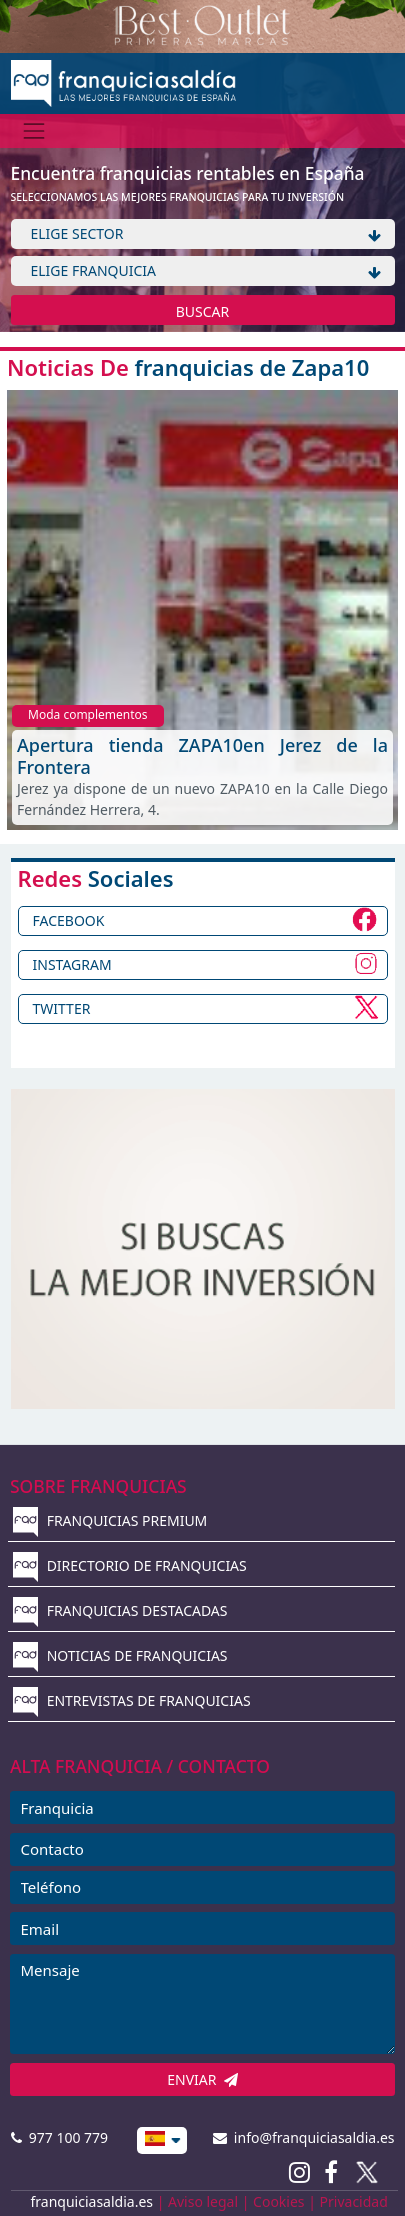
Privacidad (354, 2201)
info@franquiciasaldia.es (304, 2137)
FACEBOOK (69, 920)
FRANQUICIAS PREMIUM (110, 1520)
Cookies (278, 2201)
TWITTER (62, 1008)
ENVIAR (202, 2079)
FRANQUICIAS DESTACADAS (120, 1610)
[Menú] (34, 130)
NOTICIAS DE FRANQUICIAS (120, 1655)
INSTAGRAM (72, 964)
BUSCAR (203, 311)
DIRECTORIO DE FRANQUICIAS (130, 1565)
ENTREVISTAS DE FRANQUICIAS (132, 1700)
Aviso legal (203, 2201)
